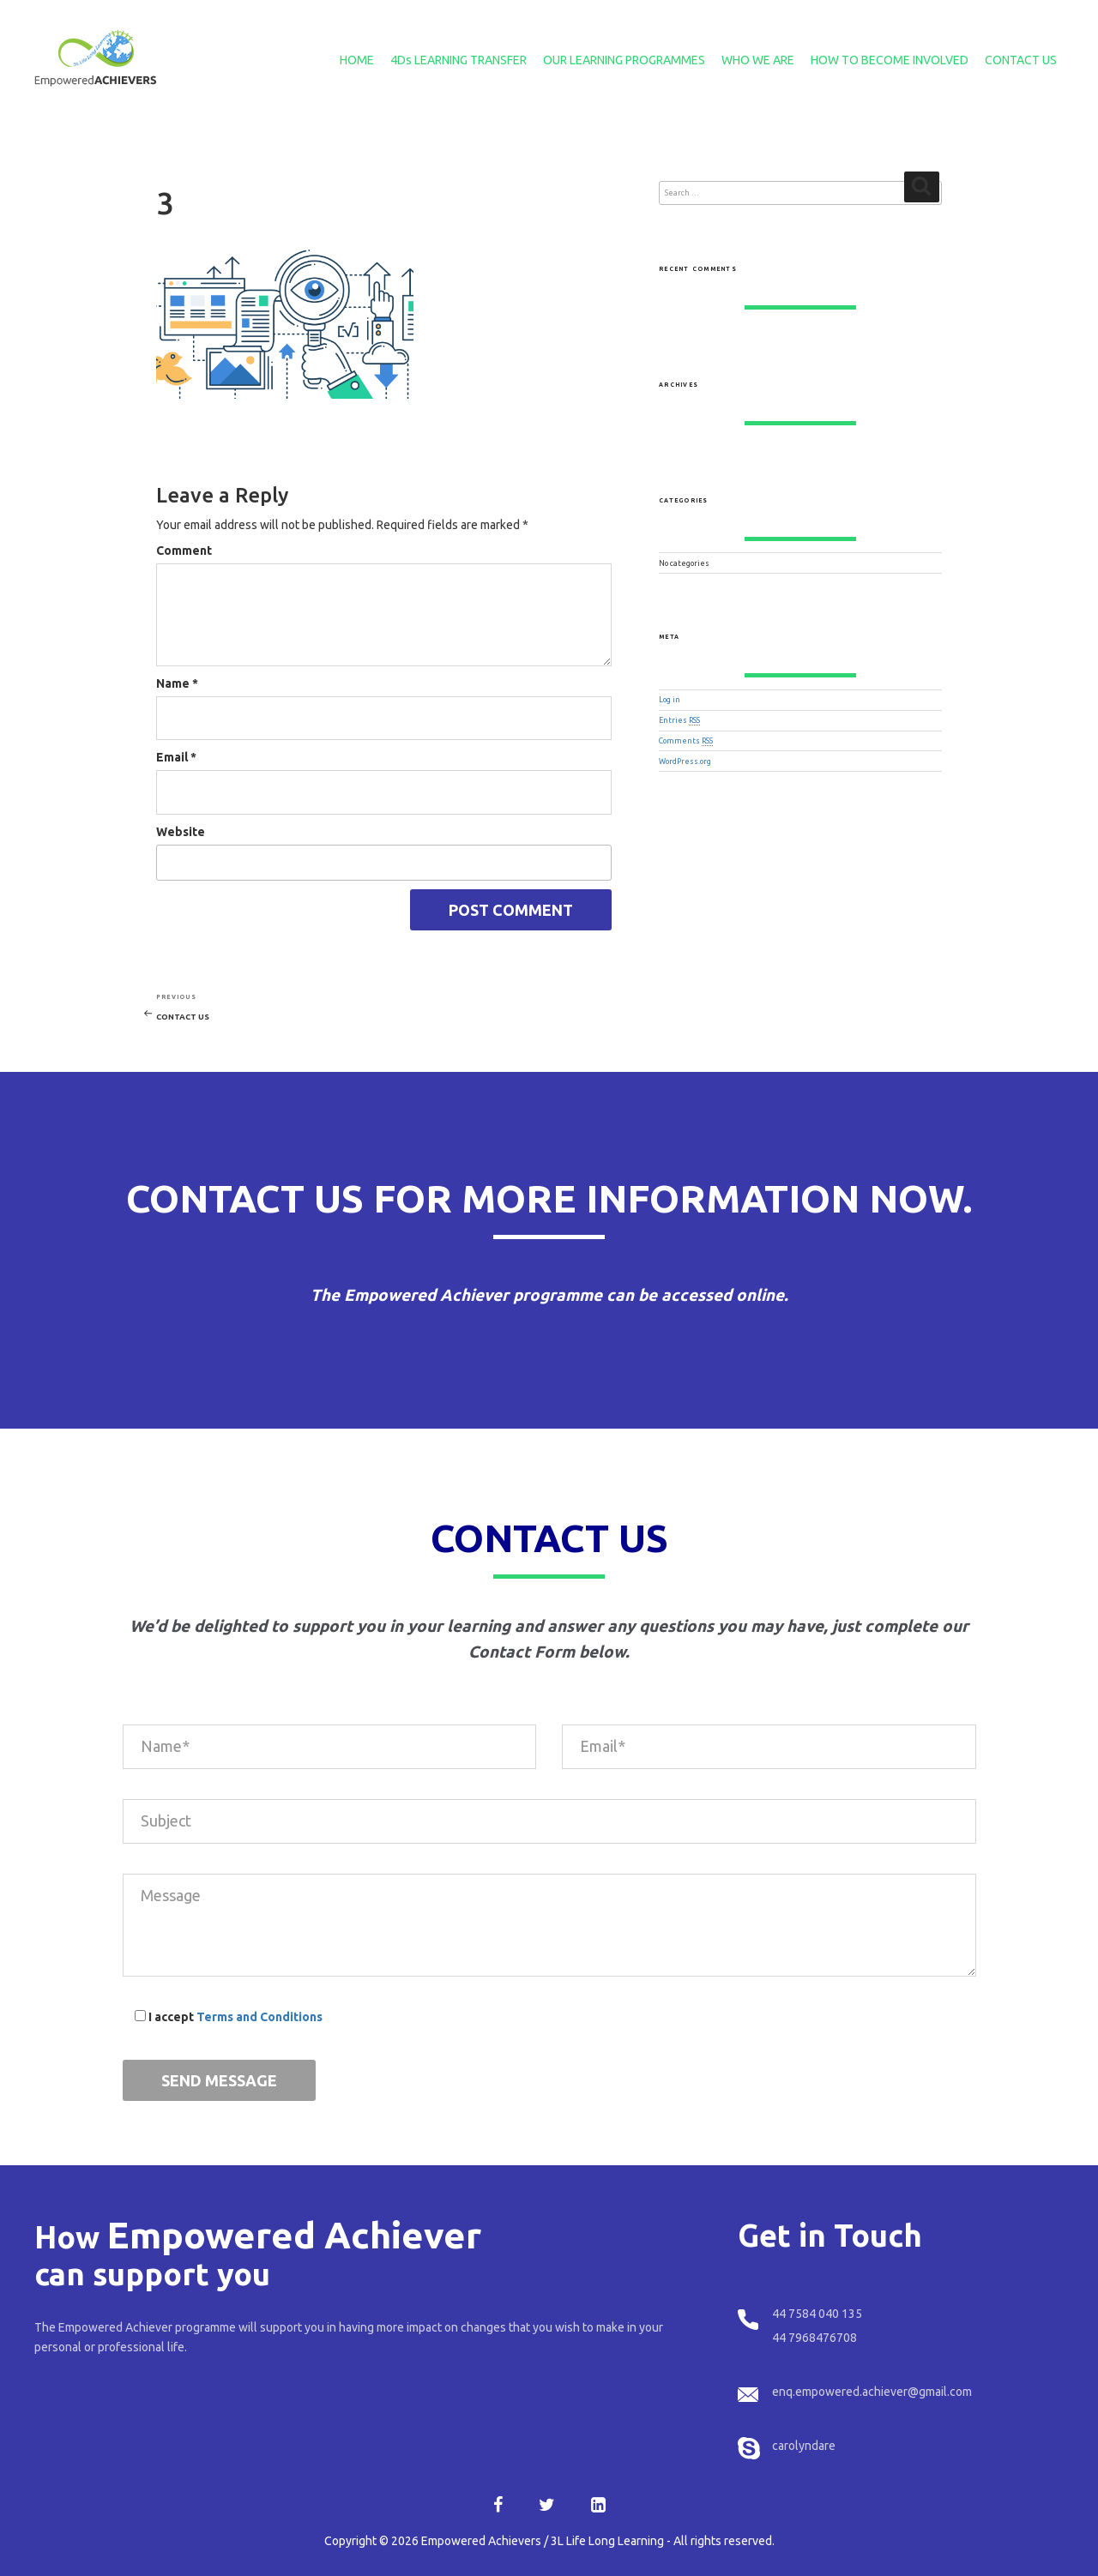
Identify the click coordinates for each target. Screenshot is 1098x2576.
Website (180, 832)
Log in (669, 699)
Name (177, 683)
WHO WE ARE (757, 60)
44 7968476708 (814, 2337)
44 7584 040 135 (817, 2313)
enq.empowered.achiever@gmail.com (872, 2391)
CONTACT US (1021, 60)
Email (176, 757)
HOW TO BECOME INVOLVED (889, 60)
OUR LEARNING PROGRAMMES (624, 60)
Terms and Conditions (259, 2017)
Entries (679, 720)
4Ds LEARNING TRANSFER (458, 60)
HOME (357, 60)
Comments (686, 741)
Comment (184, 550)
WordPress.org (685, 761)
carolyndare (804, 2446)
